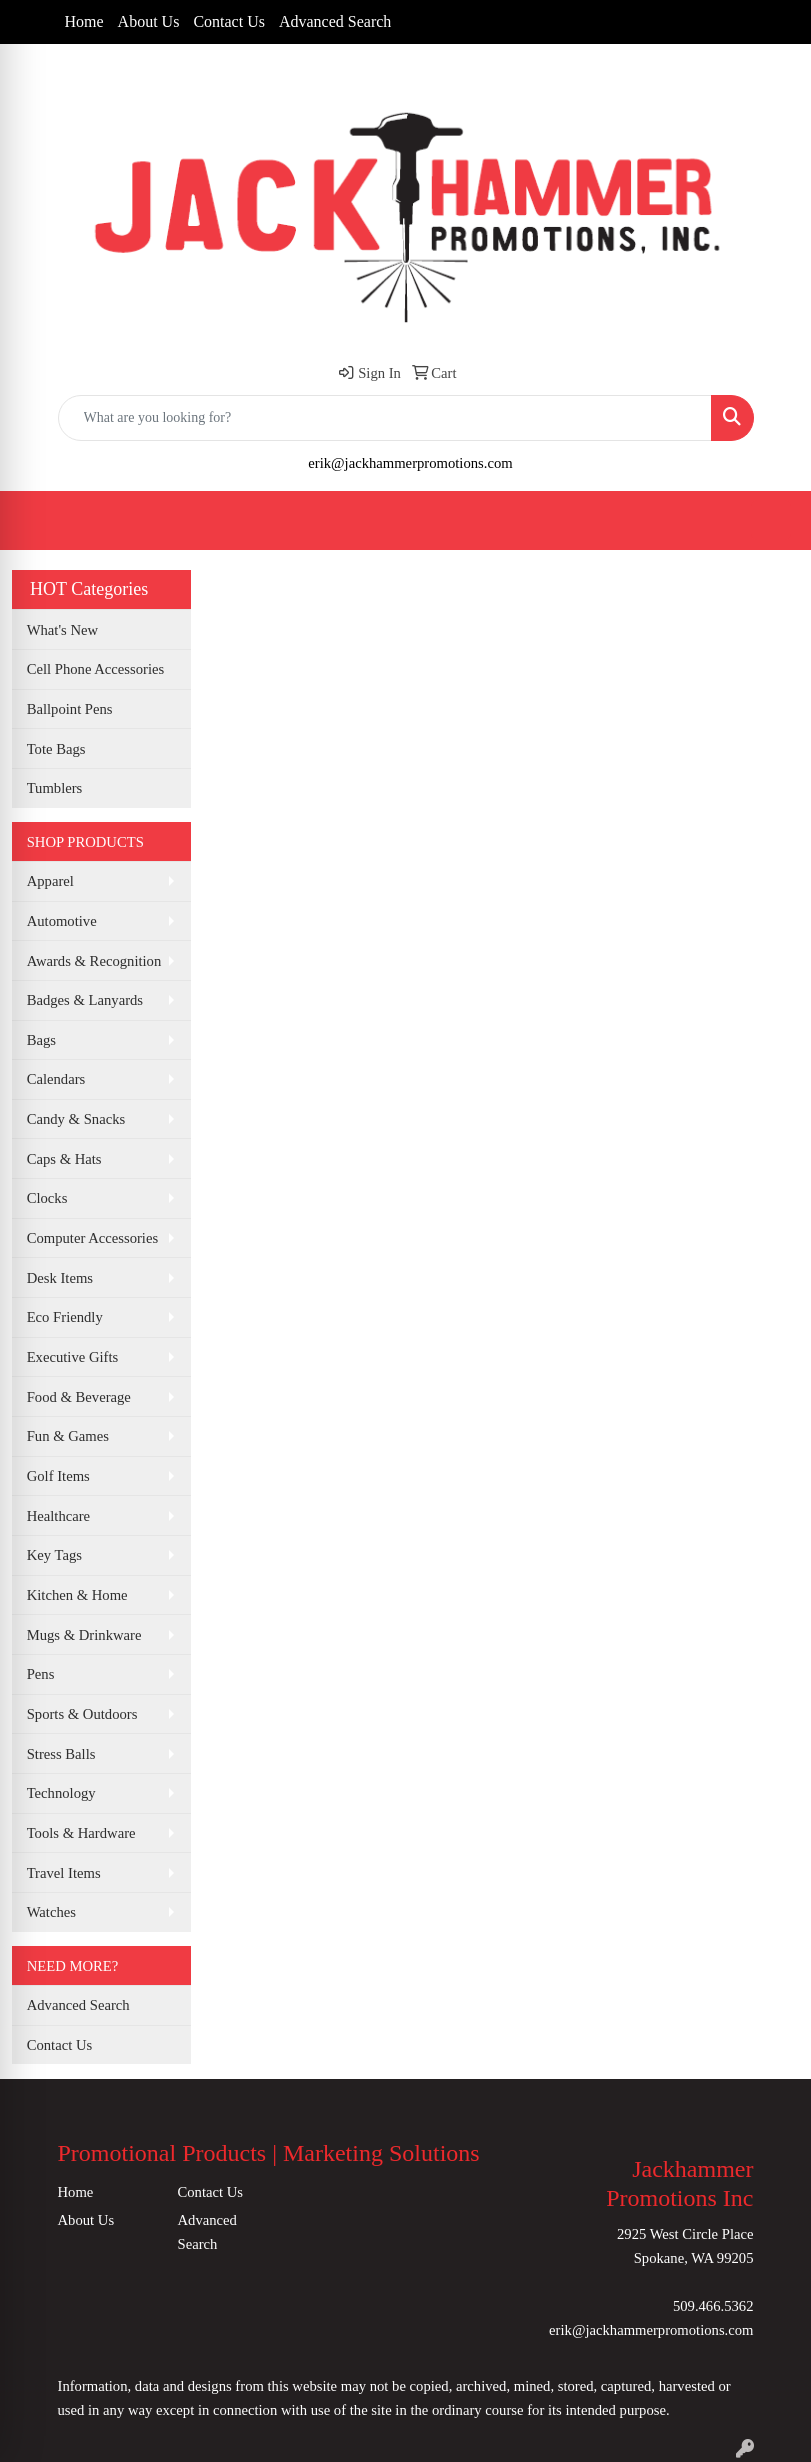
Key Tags (54, 1555)
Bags (41, 1040)
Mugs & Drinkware (84, 1635)
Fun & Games (68, 1436)
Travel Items (64, 1873)
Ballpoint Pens (70, 709)
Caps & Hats (64, 1159)
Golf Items (58, 1476)
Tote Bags (56, 749)
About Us (149, 21)
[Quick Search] (385, 418)
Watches (51, 1912)
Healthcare (58, 1516)
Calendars (56, 1079)
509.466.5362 (713, 2306)
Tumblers (55, 788)
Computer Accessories (92, 1238)
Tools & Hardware (81, 1833)
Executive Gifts (73, 1357)
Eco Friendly (65, 1317)
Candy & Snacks (76, 1119)
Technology (61, 1793)
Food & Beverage (79, 1397)
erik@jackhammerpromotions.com (410, 463)
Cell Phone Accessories (96, 669)
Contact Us (229, 21)
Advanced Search (335, 21)
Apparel (50, 881)
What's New (62, 630)
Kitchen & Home (77, 1595)
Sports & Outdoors (82, 1714)
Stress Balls (61, 1754)
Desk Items (60, 1278)
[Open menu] (771, 520)
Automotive (62, 921)
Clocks (47, 1198)
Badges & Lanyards (85, 1000)
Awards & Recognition (94, 961)
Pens (41, 1674)
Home (84, 21)
